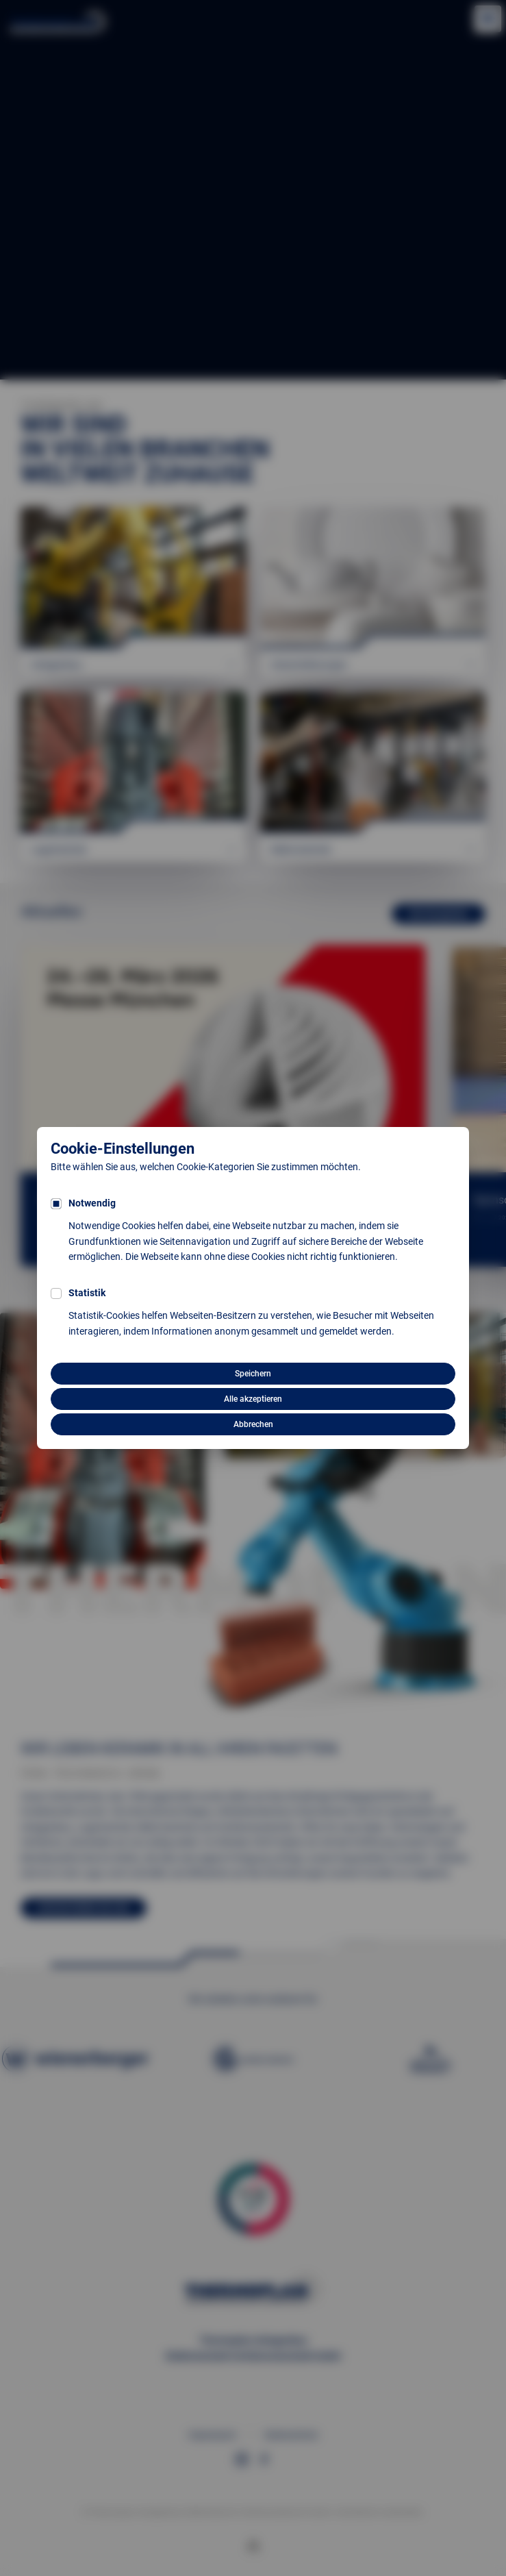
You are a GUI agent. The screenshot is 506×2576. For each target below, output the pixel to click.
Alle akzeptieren (253, 1399)
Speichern (253, 1373)
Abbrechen (253, 1424)
